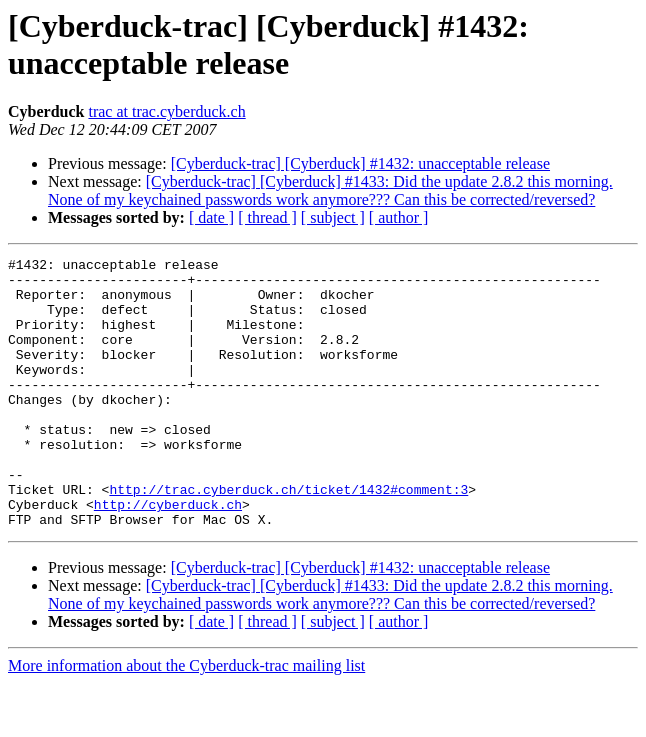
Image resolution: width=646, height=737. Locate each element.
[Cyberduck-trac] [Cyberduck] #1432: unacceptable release (360, 163)
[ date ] (211, 217)
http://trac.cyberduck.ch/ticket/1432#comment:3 (288, 537)
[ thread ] (267, 217)
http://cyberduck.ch (168, 555)
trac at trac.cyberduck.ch (166, 111)
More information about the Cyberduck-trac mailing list (186, 719)
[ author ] (399, 217)
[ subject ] (333, 217)
